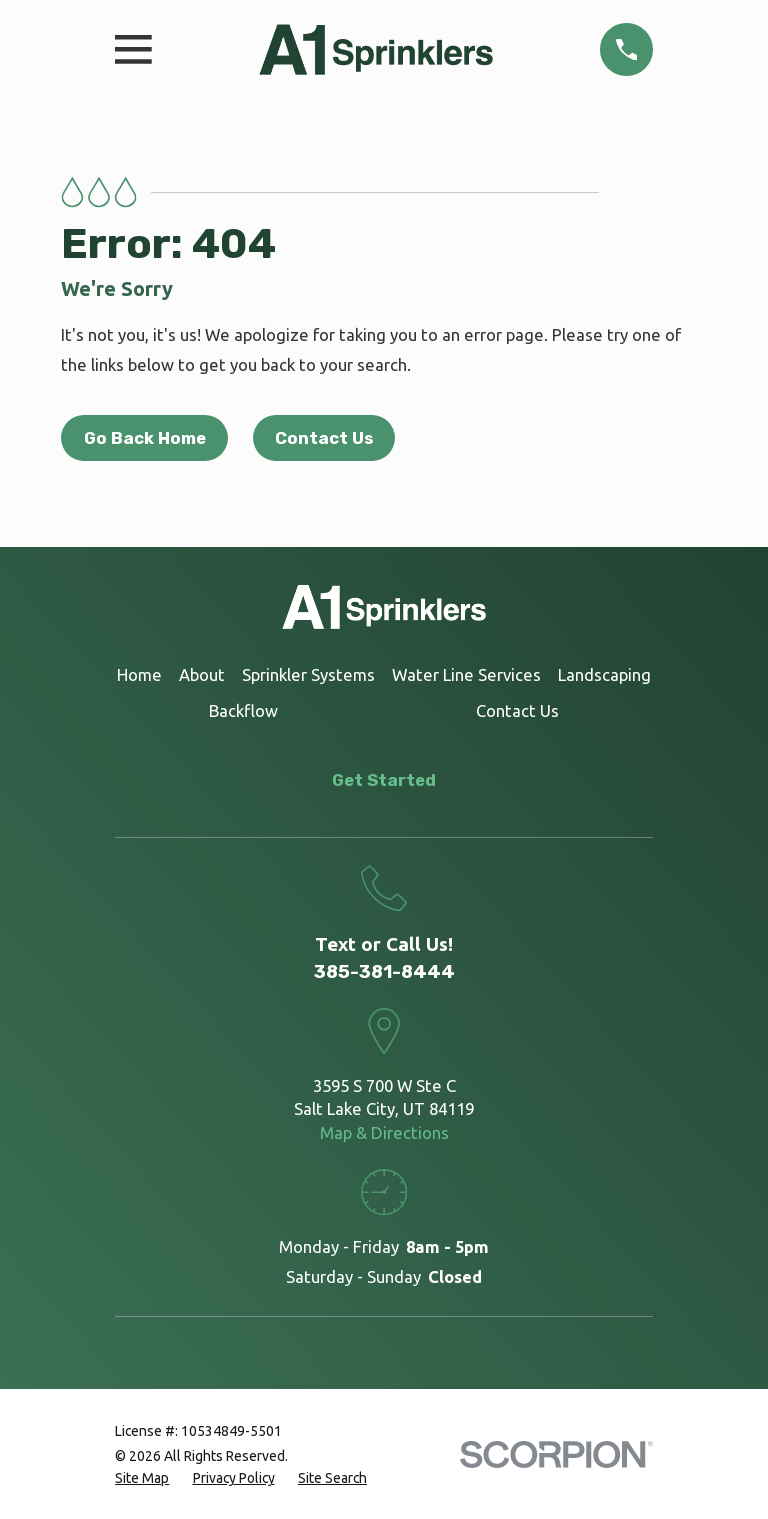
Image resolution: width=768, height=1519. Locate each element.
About (202, 674)
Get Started (384, 780)
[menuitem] (142, 1478)
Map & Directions (384, 1132)
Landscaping (604, 674)
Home (139, 674)
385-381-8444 (384, 972)
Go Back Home (145, 438)
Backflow (243, 710)
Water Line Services (466, 674)
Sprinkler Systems (308, 674)
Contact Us (324, 438)
